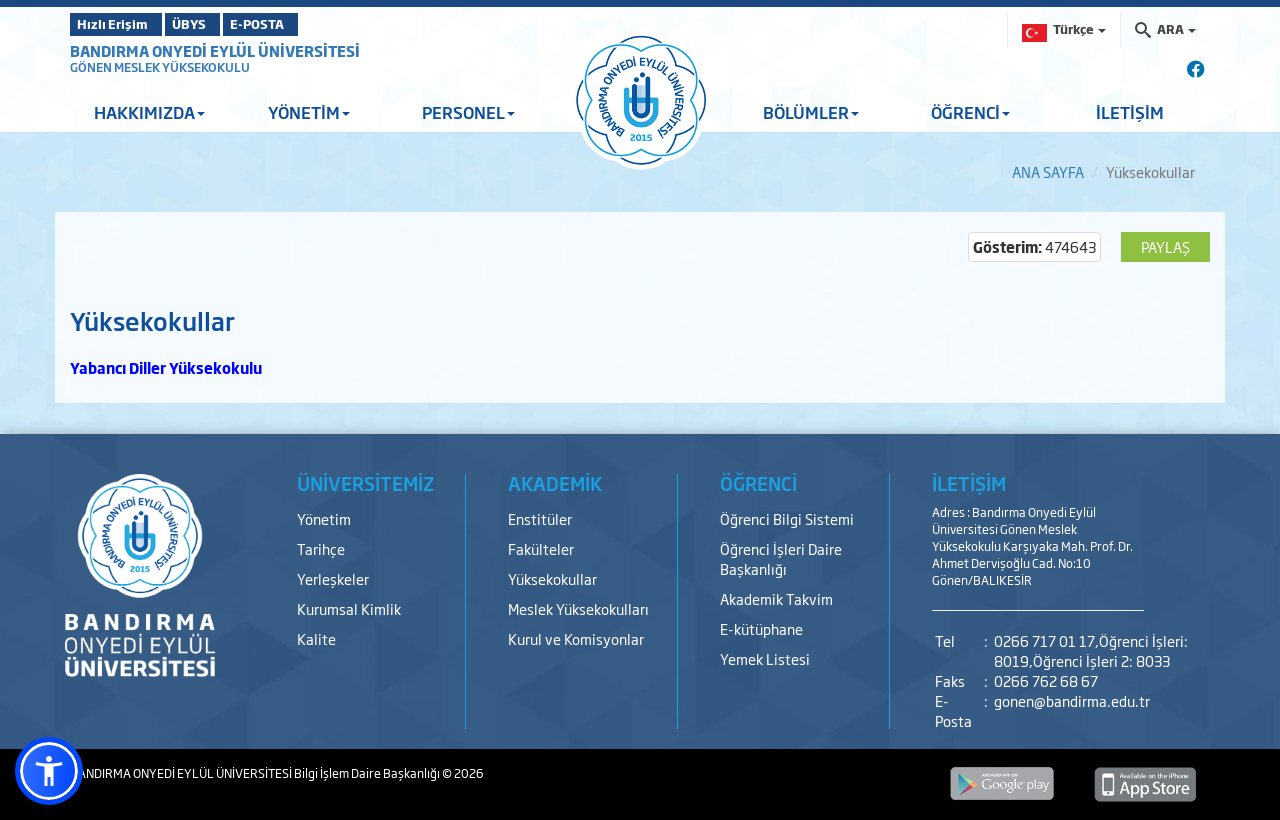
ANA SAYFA (1048, 171)
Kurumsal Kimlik (349, 608)
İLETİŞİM (1130, 112)
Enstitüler (540, 518)
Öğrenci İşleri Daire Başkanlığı (781, 558)
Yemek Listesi (765, 658)
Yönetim (324, 518)
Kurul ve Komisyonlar (576, 638)
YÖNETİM (309, 112)
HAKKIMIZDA (149, 112)
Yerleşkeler (333, 578)
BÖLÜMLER (811, 112)
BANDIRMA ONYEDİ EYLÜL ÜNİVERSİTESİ (215, 50)
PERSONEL (468, 112)
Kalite (316, 638)
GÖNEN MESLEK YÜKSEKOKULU (160, 67)
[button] (49, 771)
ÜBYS (217, 24)
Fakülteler (541, 548)
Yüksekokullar (552, 578)
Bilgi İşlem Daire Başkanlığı (368, 773)
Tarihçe (321, 548)
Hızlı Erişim (119, 24)
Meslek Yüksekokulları (578, 608)
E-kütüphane (761, 628)
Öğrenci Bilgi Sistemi (787, 518)
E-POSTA (310, 24)
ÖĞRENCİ (970, 112)
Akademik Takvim (776, 598)
